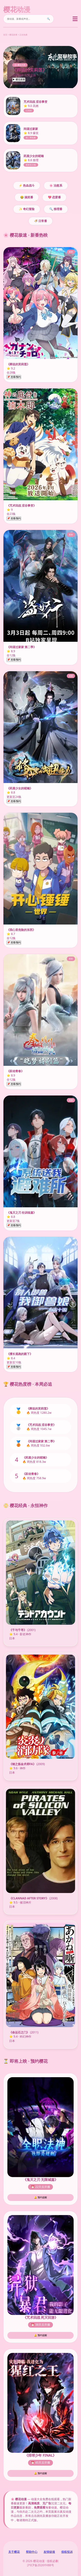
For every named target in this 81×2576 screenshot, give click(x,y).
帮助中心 (31, 2552)
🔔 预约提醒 (40, 2197)
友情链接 (49, 2552)
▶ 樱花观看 (19, 79)
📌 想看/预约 (14, 377)
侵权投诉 (67, 2552)
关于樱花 (14, 2552)
